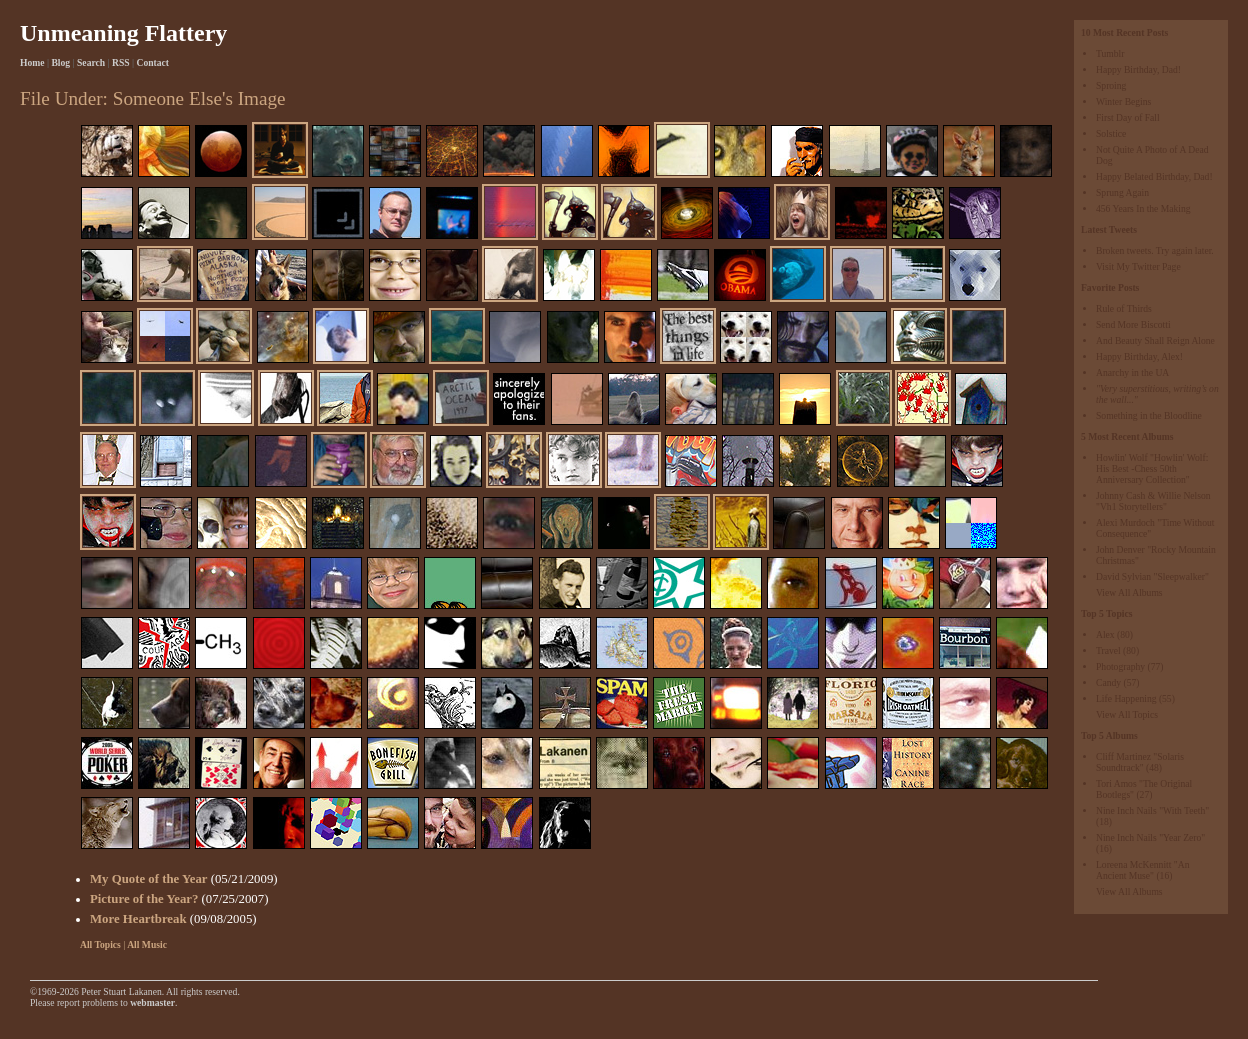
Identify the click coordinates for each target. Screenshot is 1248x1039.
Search (91, 62)
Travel (1108, 650)
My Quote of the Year (149, 879)
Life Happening (1126, 698)
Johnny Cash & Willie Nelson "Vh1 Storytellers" (1153, 501)
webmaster (152, 1002)
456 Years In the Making (1143, 208)
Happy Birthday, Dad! (1138, 69)
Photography (1120, 666)
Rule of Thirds (1124, 308)
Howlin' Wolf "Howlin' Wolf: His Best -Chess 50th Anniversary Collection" (1152, 468)
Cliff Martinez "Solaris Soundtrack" (1140, 762)
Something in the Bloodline (1149, 415)
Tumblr (1110, 53)
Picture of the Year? (144, 899)
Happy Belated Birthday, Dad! (1154, 176)
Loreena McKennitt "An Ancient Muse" (1142, 870)
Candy (1108, 682)
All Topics (100, 944)
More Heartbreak (138, 919)
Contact (153, 62)
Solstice (1111, 133)
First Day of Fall (1128, 117)
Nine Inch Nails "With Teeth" (1152, 810)
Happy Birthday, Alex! (1139, 356)
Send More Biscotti (1133, 324)
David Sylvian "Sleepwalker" (1152, 576)
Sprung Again (1122, 192)
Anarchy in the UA (1132, 372)
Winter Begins (1123, 101)
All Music (147, 944)
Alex (1105, 634)
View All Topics (1127, 714)
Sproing (1111, 85)
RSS (121, 62)
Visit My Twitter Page (1138, 266)
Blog (60, 62)
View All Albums (1129, 592)
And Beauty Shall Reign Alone (1155, 340)
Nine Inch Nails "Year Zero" (1150, 837)
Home (32, 62)
